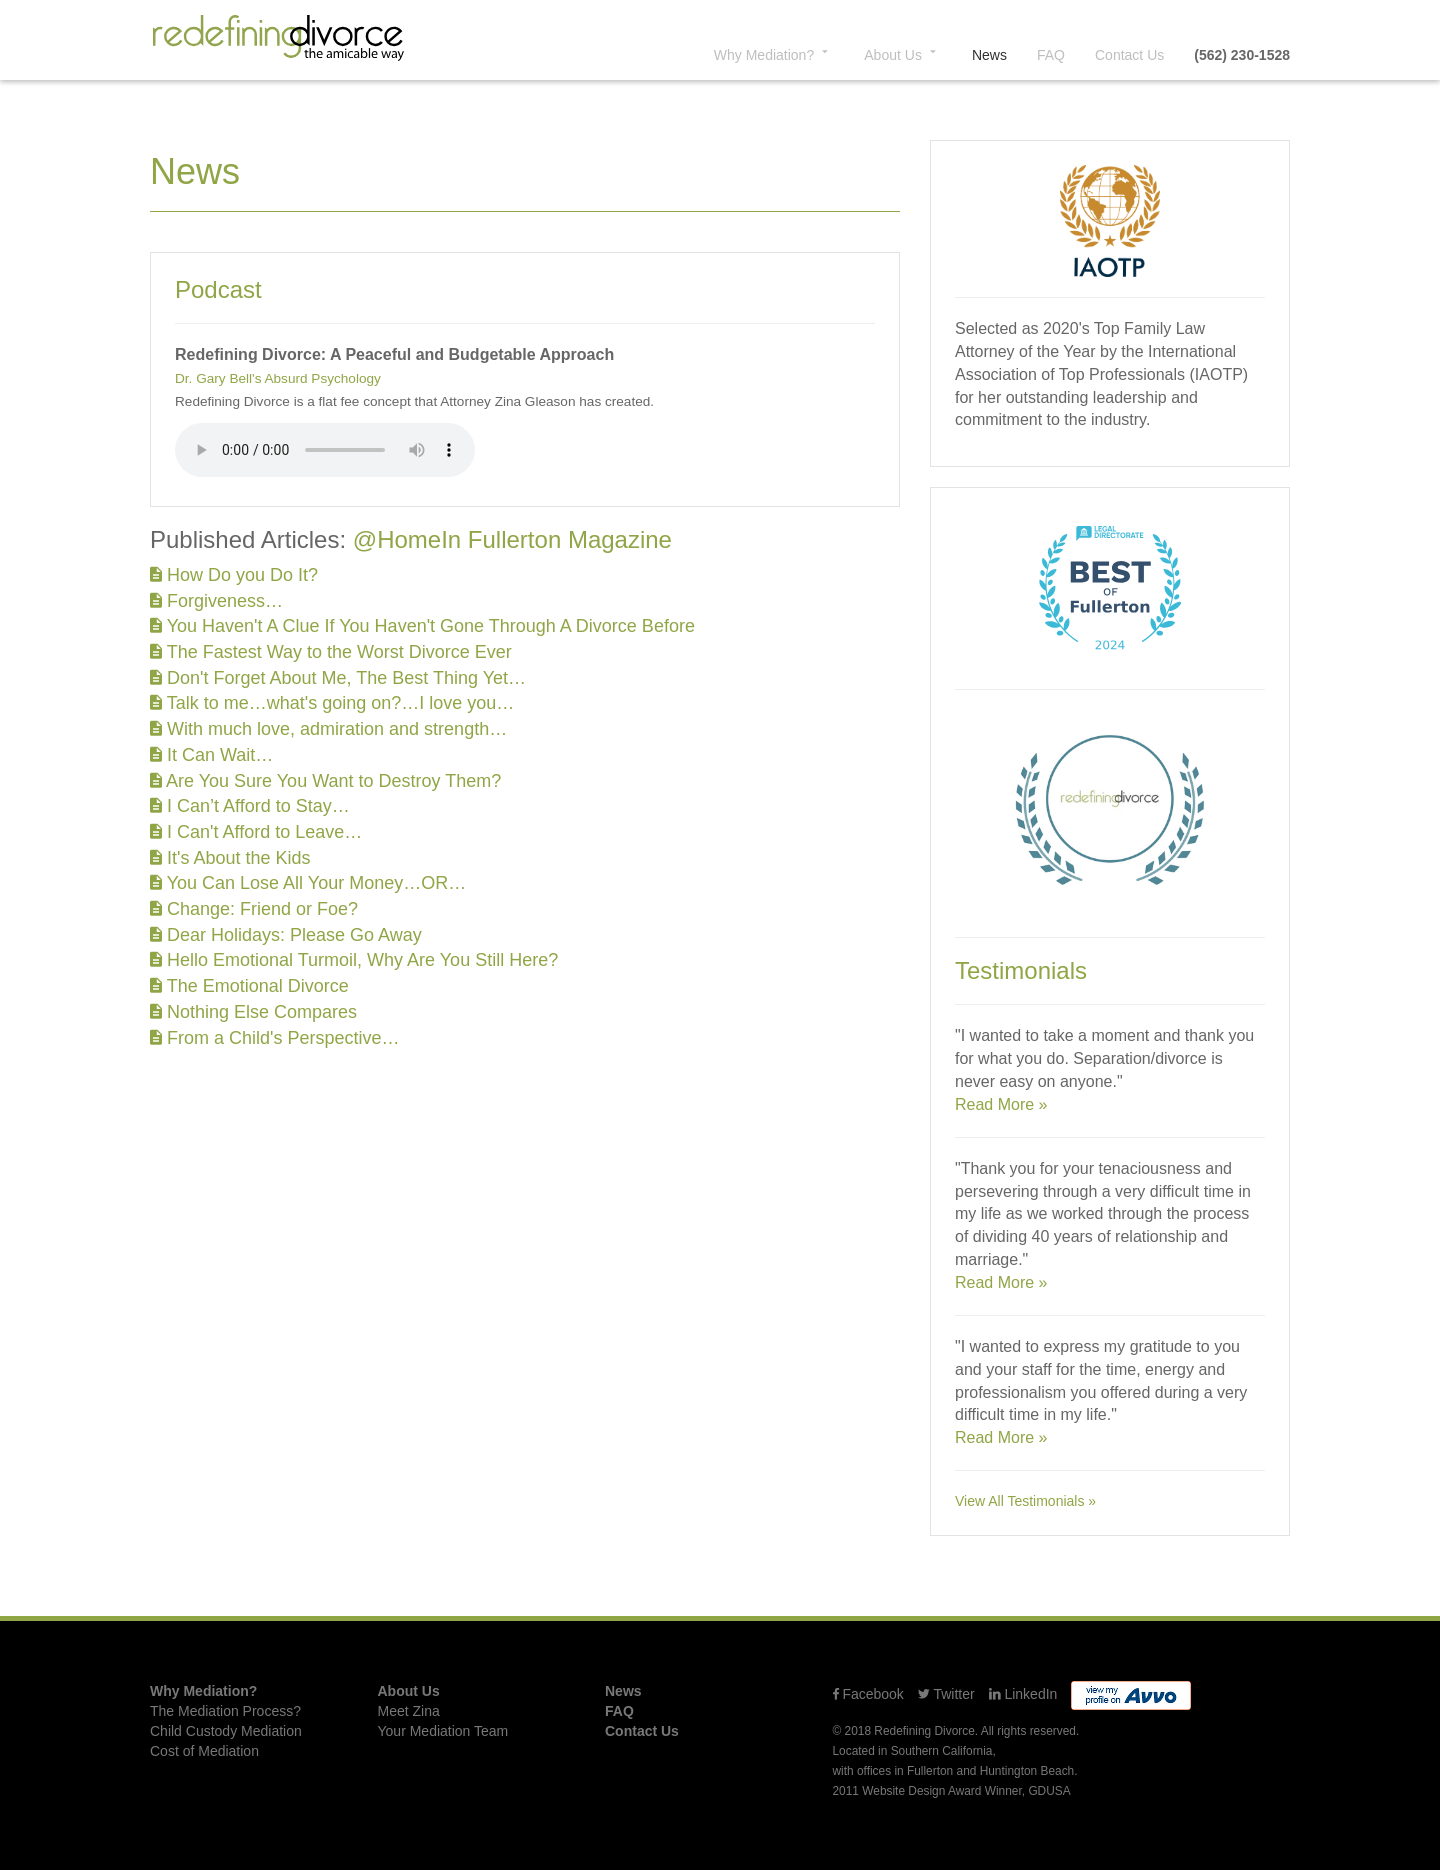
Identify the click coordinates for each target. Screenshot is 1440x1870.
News (989, 55)
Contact (1129, 55)
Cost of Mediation (204, 1751)
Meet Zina (409, 1711)
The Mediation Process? (225, 1711)
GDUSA (1049, 1791)
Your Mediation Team (443, 1731)
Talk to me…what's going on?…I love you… (332, 703)
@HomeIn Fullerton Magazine (512, 539)
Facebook (868, 1694)
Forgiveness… (216, 601)
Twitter (946, 1694)
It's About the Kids (230, 858)
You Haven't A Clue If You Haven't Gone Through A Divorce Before (422, 626)
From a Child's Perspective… (275, 1038)
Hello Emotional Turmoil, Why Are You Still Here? (354, 960)
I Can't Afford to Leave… (256, 832)
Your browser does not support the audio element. (325, 450)
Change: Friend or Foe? (254, 909)
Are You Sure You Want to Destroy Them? (325, 781)
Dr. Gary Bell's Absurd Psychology (278, 378)
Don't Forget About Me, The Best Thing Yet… (338, 678)
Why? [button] (774, 54)
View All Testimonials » (1025, 1501)
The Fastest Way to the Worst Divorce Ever (331, 652)
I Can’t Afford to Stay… (250, 806)
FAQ (1051, 55)
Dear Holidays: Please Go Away (286, 935)
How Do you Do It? (234, 575)
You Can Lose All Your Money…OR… (308, 883)
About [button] (903, 54)
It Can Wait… (211, 755)
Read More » (1001, 1104)
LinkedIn (1023, 1694)
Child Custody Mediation (226, 1731)
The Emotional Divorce (249, 986)
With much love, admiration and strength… (328, 729)
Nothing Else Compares (253, 1012)
